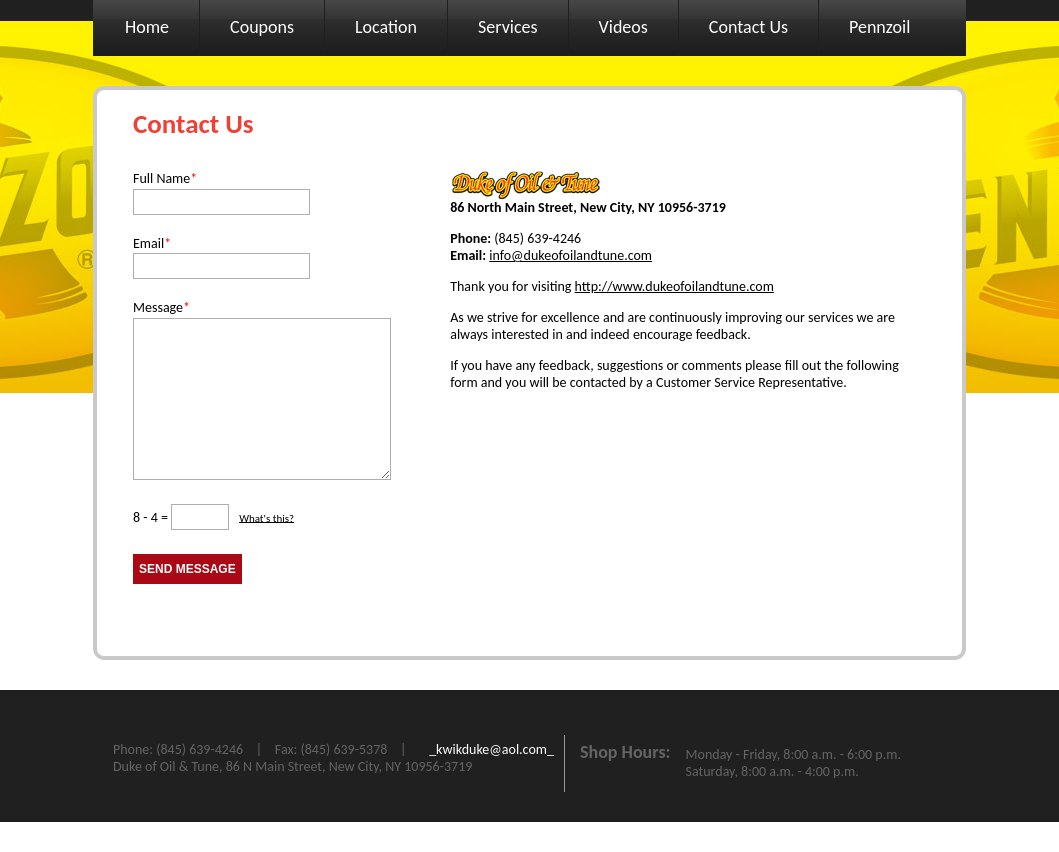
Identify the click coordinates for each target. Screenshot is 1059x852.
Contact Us (748, 27)
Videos (623, 27)
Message (161, 307)
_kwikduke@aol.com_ (491, 779)
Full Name (165, 178)
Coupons (262, 27)
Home (147, 27)
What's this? (266, 547)
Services (508, 27)
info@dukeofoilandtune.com (570, 255)
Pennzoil (879, 27)
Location (386, 27)
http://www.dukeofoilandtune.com (674, 286)
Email (152, 243)
